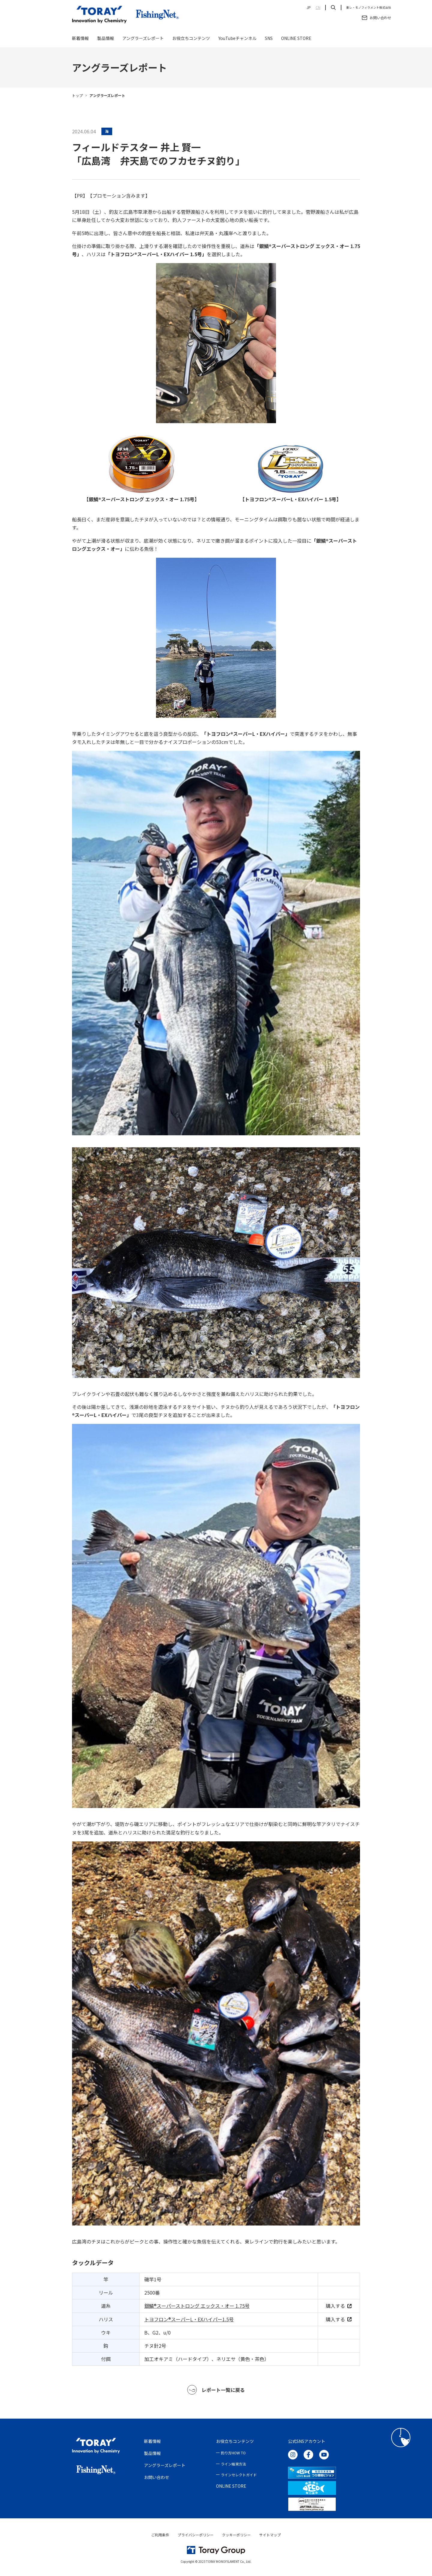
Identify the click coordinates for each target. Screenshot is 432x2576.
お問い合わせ (156, 2477)
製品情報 (105, 40)
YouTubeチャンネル (237, 40)
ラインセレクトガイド (239, 2474)
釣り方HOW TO (233, 2452)
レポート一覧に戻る (216, 2390)
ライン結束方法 (233, 2463)
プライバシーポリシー (196, 2534)
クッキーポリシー (236, 2534)
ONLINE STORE (296, 40)
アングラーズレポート (143, 40)
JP (309, 7)
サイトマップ (270, 2534)
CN (318, 7)
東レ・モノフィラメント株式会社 (368, 7)
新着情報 (80, 40)
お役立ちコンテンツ (191, 40)
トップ (77, 95)
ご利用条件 (160, 2534)
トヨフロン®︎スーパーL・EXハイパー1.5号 (189, 2319)
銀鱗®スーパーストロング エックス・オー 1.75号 (197, 2305)
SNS (269, 40)
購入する (339, 2305)
